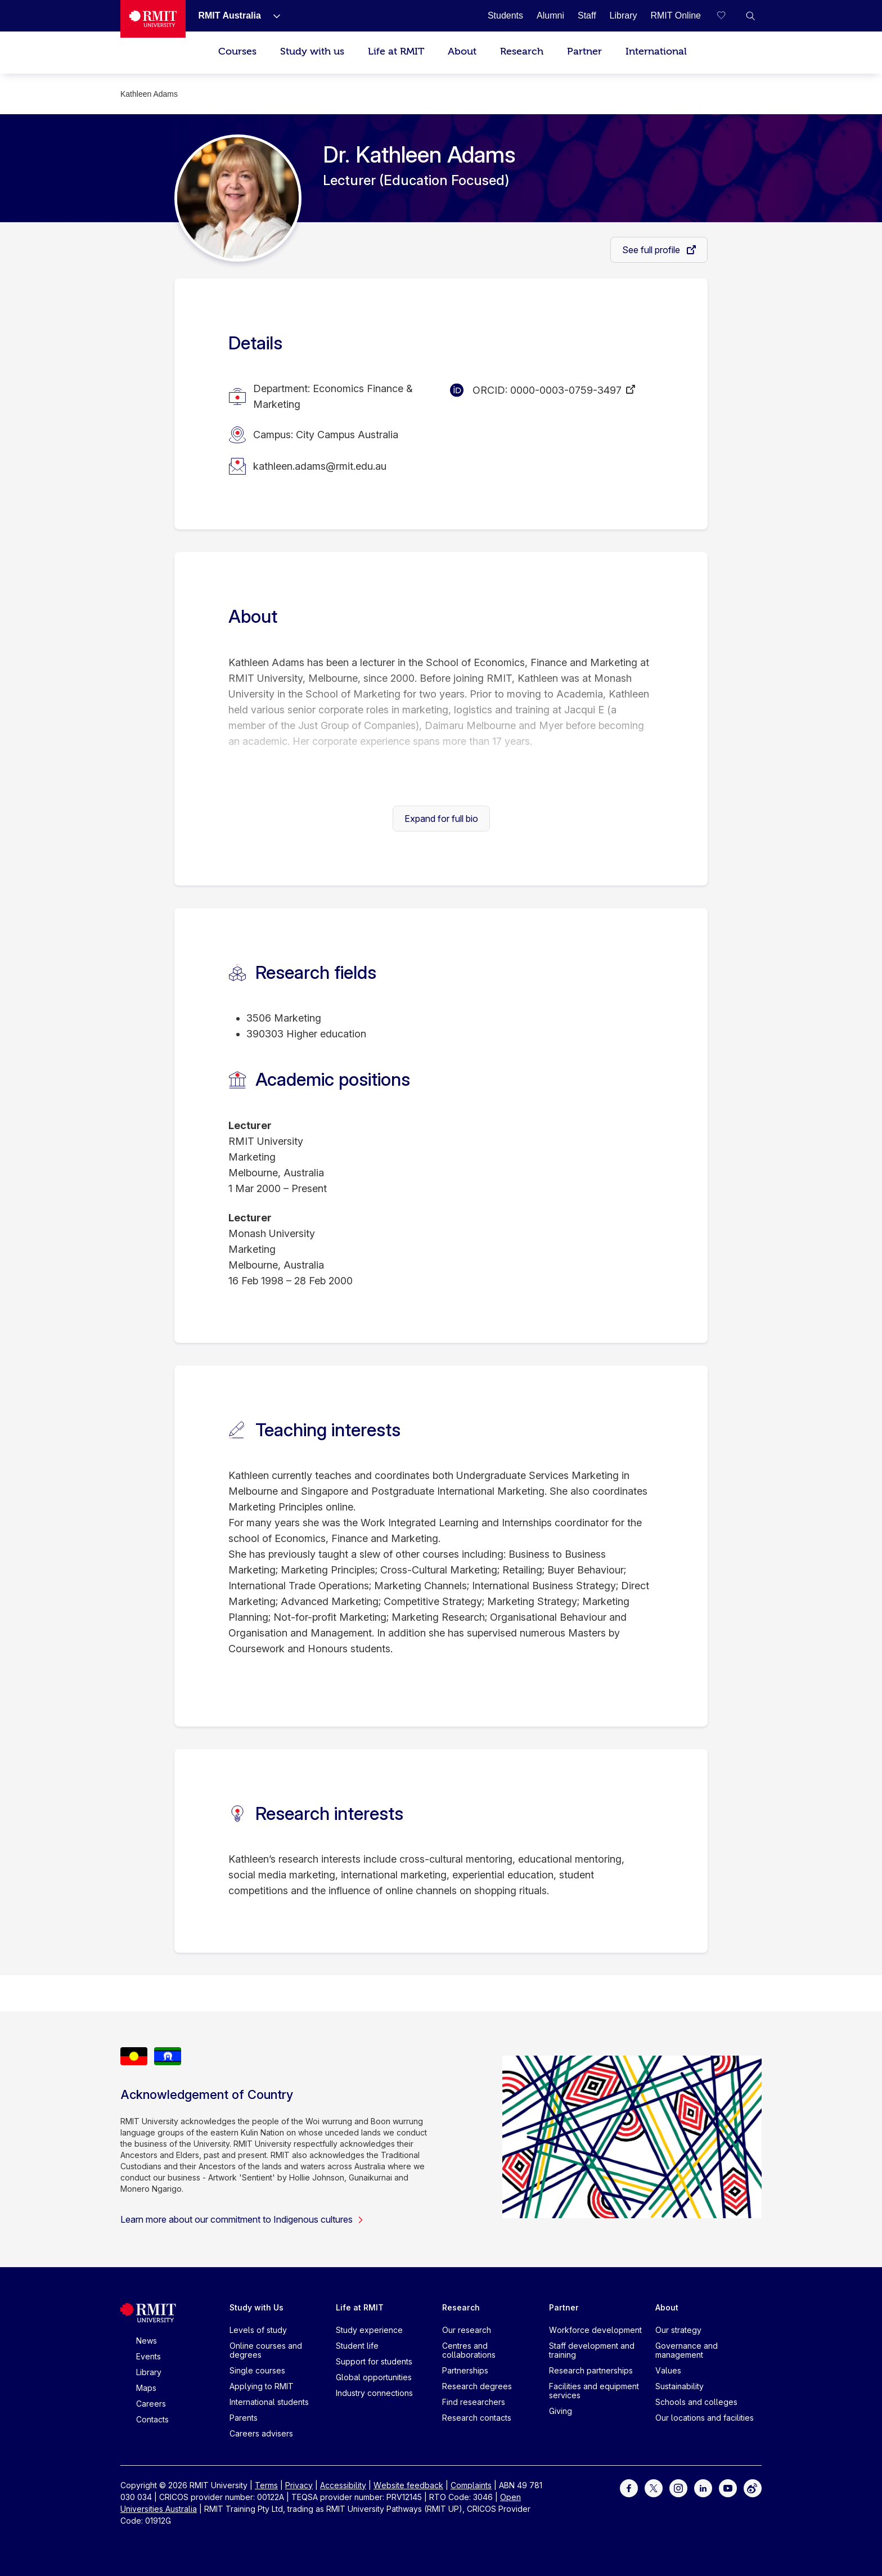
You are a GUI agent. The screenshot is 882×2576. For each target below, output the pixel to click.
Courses (237, 51)
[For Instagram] (678, 2487)
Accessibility (343, 2485)
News (146, 2340)
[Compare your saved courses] (728, 16)
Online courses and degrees (266, 2350)
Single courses (257, 2370)
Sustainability (679, 2386)
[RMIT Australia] (229, 15)
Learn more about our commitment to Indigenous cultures (242, 2219)
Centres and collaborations (469, 2350)
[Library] (623, 15)
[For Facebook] (629, 2487)
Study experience (369, 2330)
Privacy (299, 2485)
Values (668, 2370)
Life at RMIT (396, 51)
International (656, 51)
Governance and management (686, 2350)
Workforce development (595, 2330)
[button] (750, 16)
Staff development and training (591, 2350)
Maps (146, 2388)
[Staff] (587, 15)
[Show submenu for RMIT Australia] (272, 16)
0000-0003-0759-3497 (566, 390)
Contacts (152, 2419)
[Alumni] (550, 15)
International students (269, 2402)
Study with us (312, 51)
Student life (357, 2345)
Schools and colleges (696, 2402)
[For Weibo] (753, 2487)
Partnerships (465, 2370)
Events (148, 2356)
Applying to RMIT (262, 2386)
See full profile (652, 249)
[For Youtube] (728, 2487)
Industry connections (374, 2393)
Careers (151, 2403)
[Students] (505, 15)
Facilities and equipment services (594, 2390)
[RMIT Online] (675, 15)
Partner (584, 51)
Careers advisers (261, 2433)
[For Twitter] (654, 2487)
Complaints (471, 2485)
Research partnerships (591, 2370)
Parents (244, 2417)
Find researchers (473, 2402)
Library (148, 2372)
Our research (466, 2330)
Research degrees (477, 2386)
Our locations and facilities (704, 2417)
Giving (560, 2411)
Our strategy (678, 2330)
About (462, 51)
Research (521, 51)
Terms (266, 2485)
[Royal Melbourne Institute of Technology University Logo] (153, 19)
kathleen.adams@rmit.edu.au (319, 466)
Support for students (374, 2361)
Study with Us (257, 2307)
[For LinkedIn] (703, 2487)
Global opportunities (374, 2377)
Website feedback (408, 2485)
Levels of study (258, 2330)
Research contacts (476, 2417)
